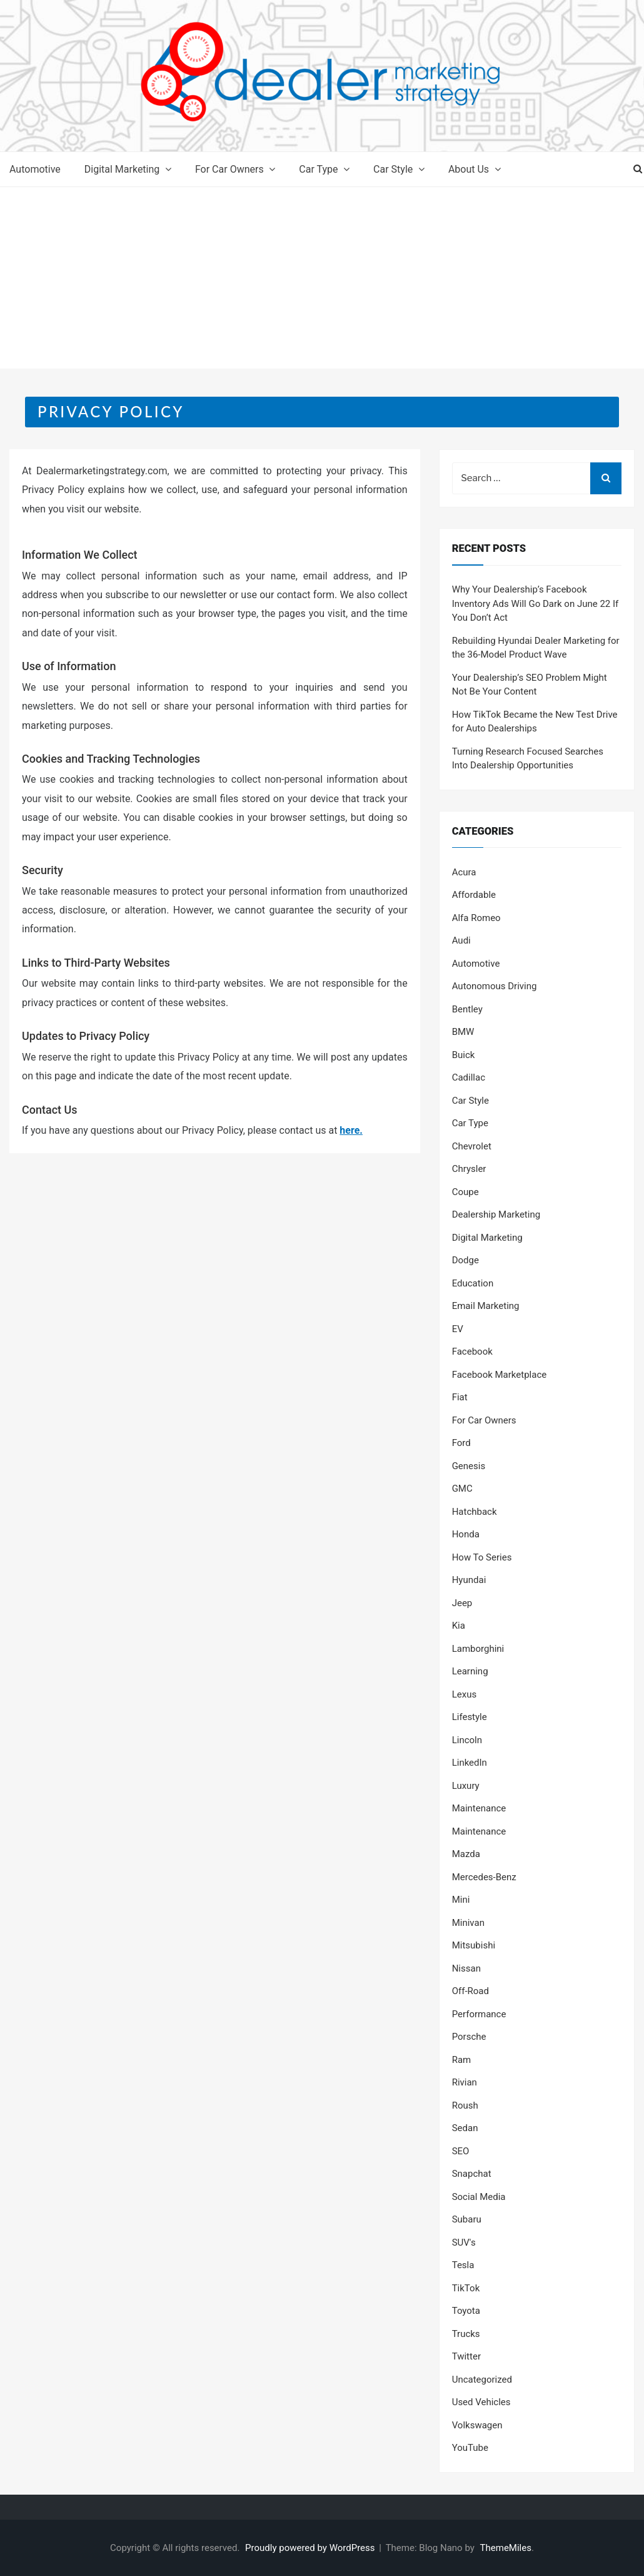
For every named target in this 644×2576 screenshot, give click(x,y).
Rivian (464, 2082)
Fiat (460, 1397)
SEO (461, 2151)
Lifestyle (469, 1717)
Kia (458, 1625)
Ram (461, 2059)
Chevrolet (471, 1146)
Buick (463, 1055)
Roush (465, 2105)
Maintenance (479, 1808)
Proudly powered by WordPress (311, 2547)
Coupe (465, 1192)
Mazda (466, 1854)
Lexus (464, 1694)
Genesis (469, 1466)
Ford (461, 1442)
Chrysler (469, 1168)
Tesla (463, 2265)
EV (457, 1329)
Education (473, 1283)
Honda (466, 1534)
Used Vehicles (481, 2402)
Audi (461, 940)
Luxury (466, 1785)
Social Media (479, 2196)
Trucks (466, 2333)
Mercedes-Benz (484, 1877)
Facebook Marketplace (499, 1374)
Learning (470, 1671)
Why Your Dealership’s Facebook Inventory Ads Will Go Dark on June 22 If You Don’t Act (535, 603)
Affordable (474, 894)
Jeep (462, 1603)
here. (351, 1130)
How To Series (482, 1557)
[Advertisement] (322, 281)
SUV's (464, 2242)
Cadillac (468, 1077)
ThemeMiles (505, 2547)
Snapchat (471, 2173)
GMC (462, 1488)
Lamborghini (478, 1648)
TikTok (466, 2288)
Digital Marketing (122, 169)
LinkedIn (469, 1762)
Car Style (393, 169)
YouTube (470, 2447)
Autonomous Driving (494, 986)
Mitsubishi (473, 1945)
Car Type (318, 169)
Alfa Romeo (476, 918)
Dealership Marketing (496, 1214)
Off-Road (470, 1991)
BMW (463, 1031)
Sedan (465, 2128)
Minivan (468, 1922)
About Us (468, 169)
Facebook (472, 1351)
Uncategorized (482, 2379)
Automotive (35, 169)
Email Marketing (486, 1305)
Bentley (467, 1009)
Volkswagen (477, 2425)
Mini (461, 1899)
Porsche (469, 2036)
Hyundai (469, 1580)
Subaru (466, 2219)
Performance (479, 2014)
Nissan (466, 1968)
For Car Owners (229, 169)
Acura (464, 872)
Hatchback (474, 1511)
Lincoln (467, 1740)
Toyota (466, 2310)
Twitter (466, 2356)
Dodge (465, 1260)
